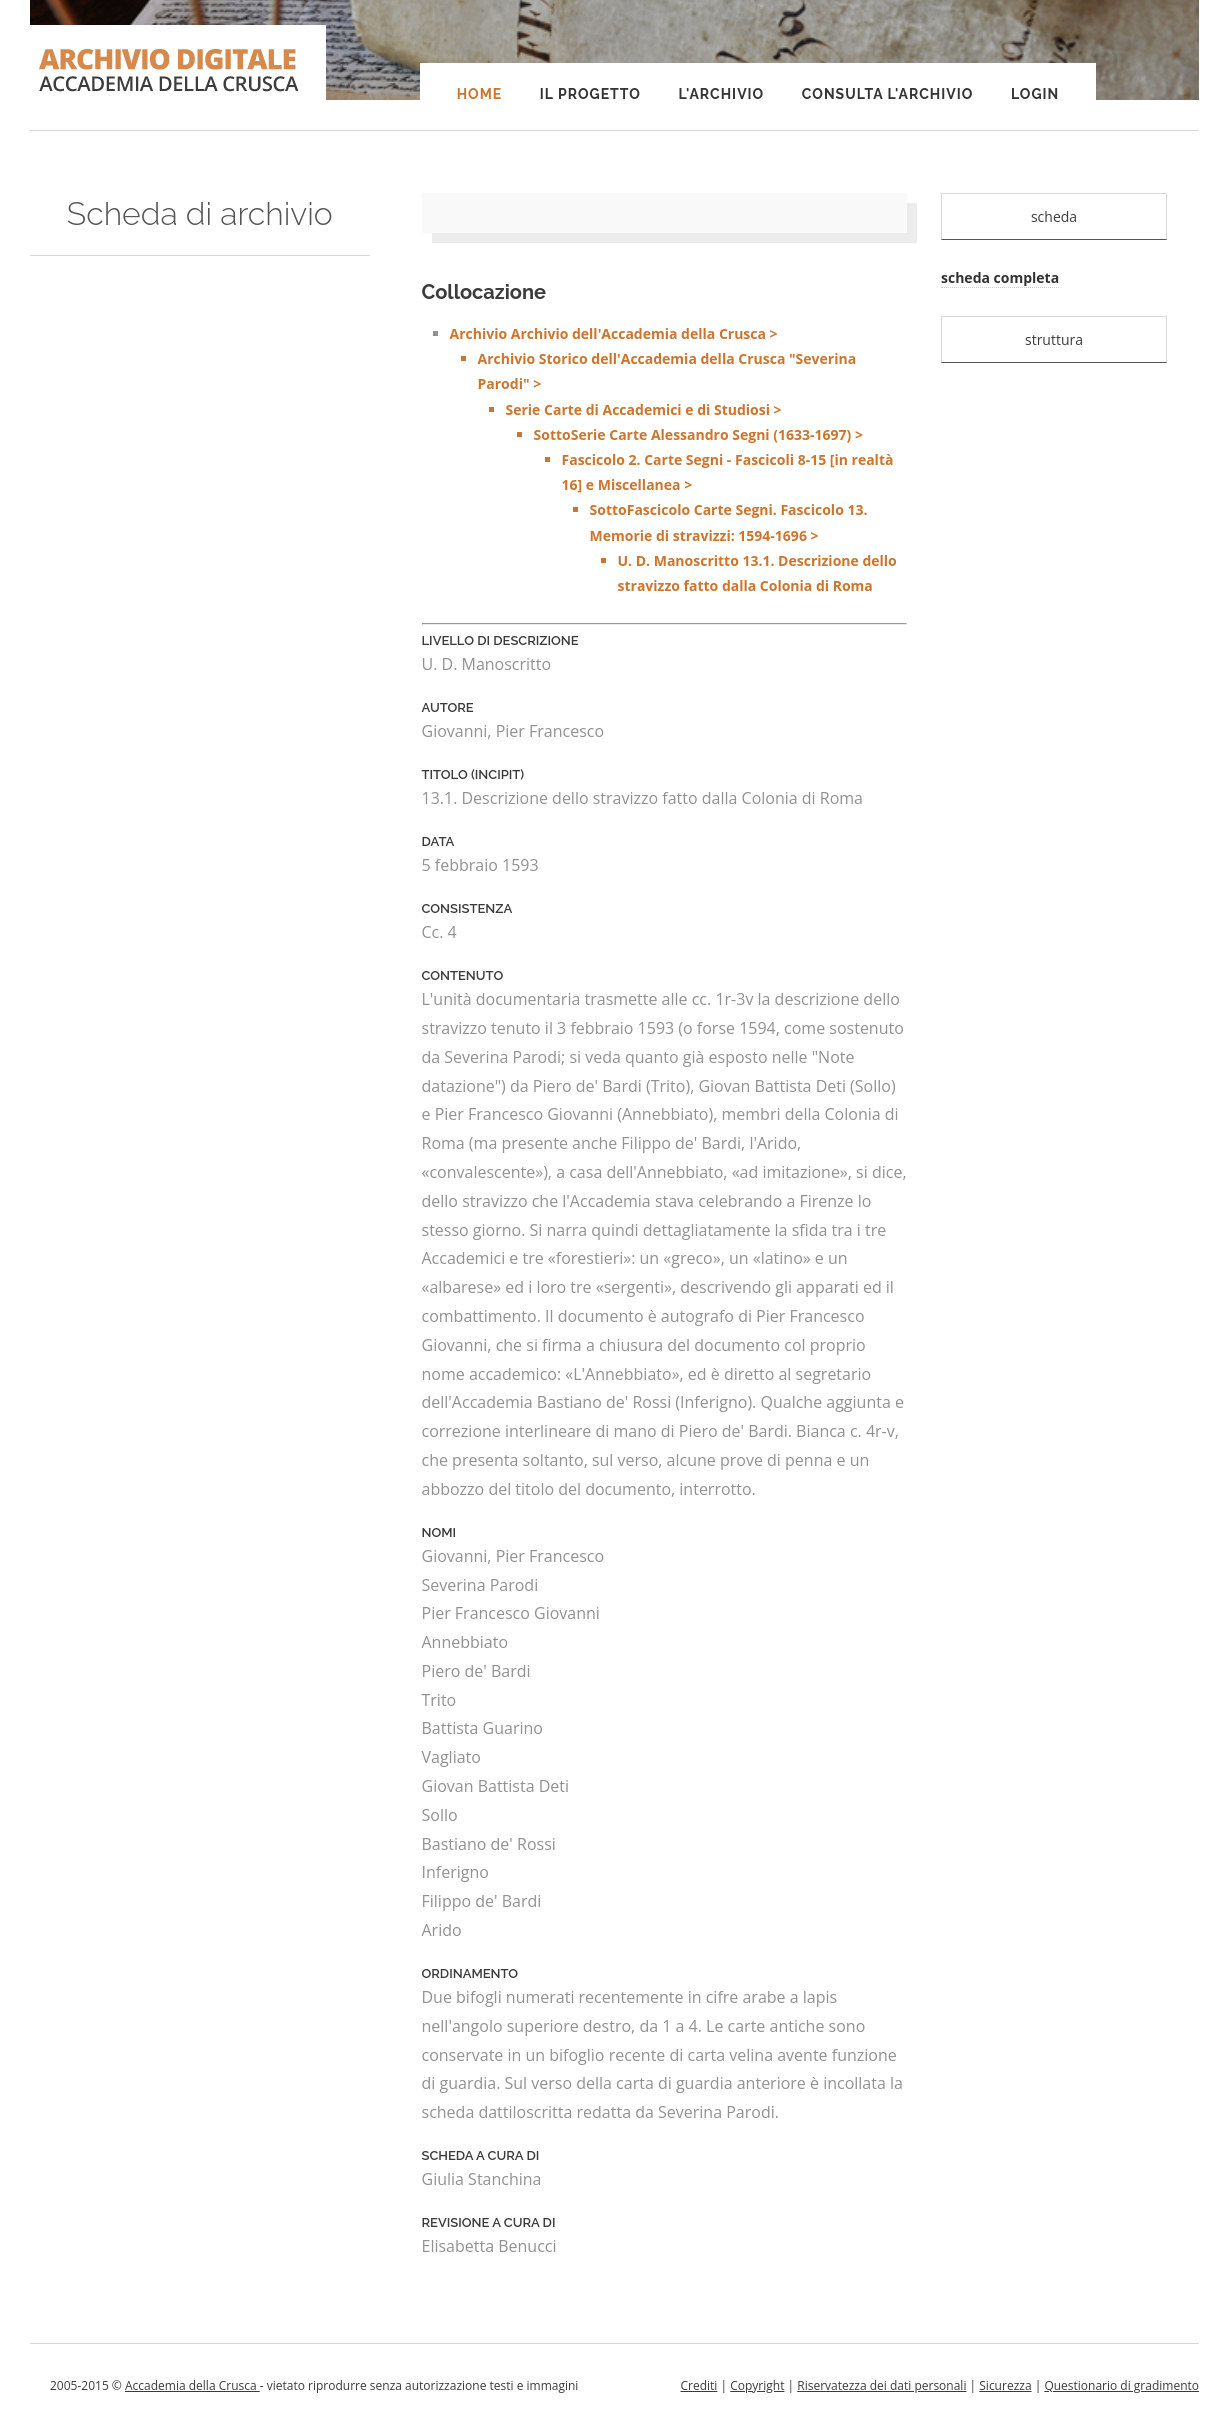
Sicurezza (1005, 2385)
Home (480, 94)
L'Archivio (721, 94)
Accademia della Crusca (192, 2385)
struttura (1054, 339)
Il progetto (590, 94)
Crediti (698, 2385)
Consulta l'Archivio (887, 94)
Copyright (757, 2385)
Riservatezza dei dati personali (881, 2385)
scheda (1054, 216)
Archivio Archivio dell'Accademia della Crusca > (679, 461)
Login (1035, 94)
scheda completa (1000, 277)
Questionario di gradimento (1121, 2385)
